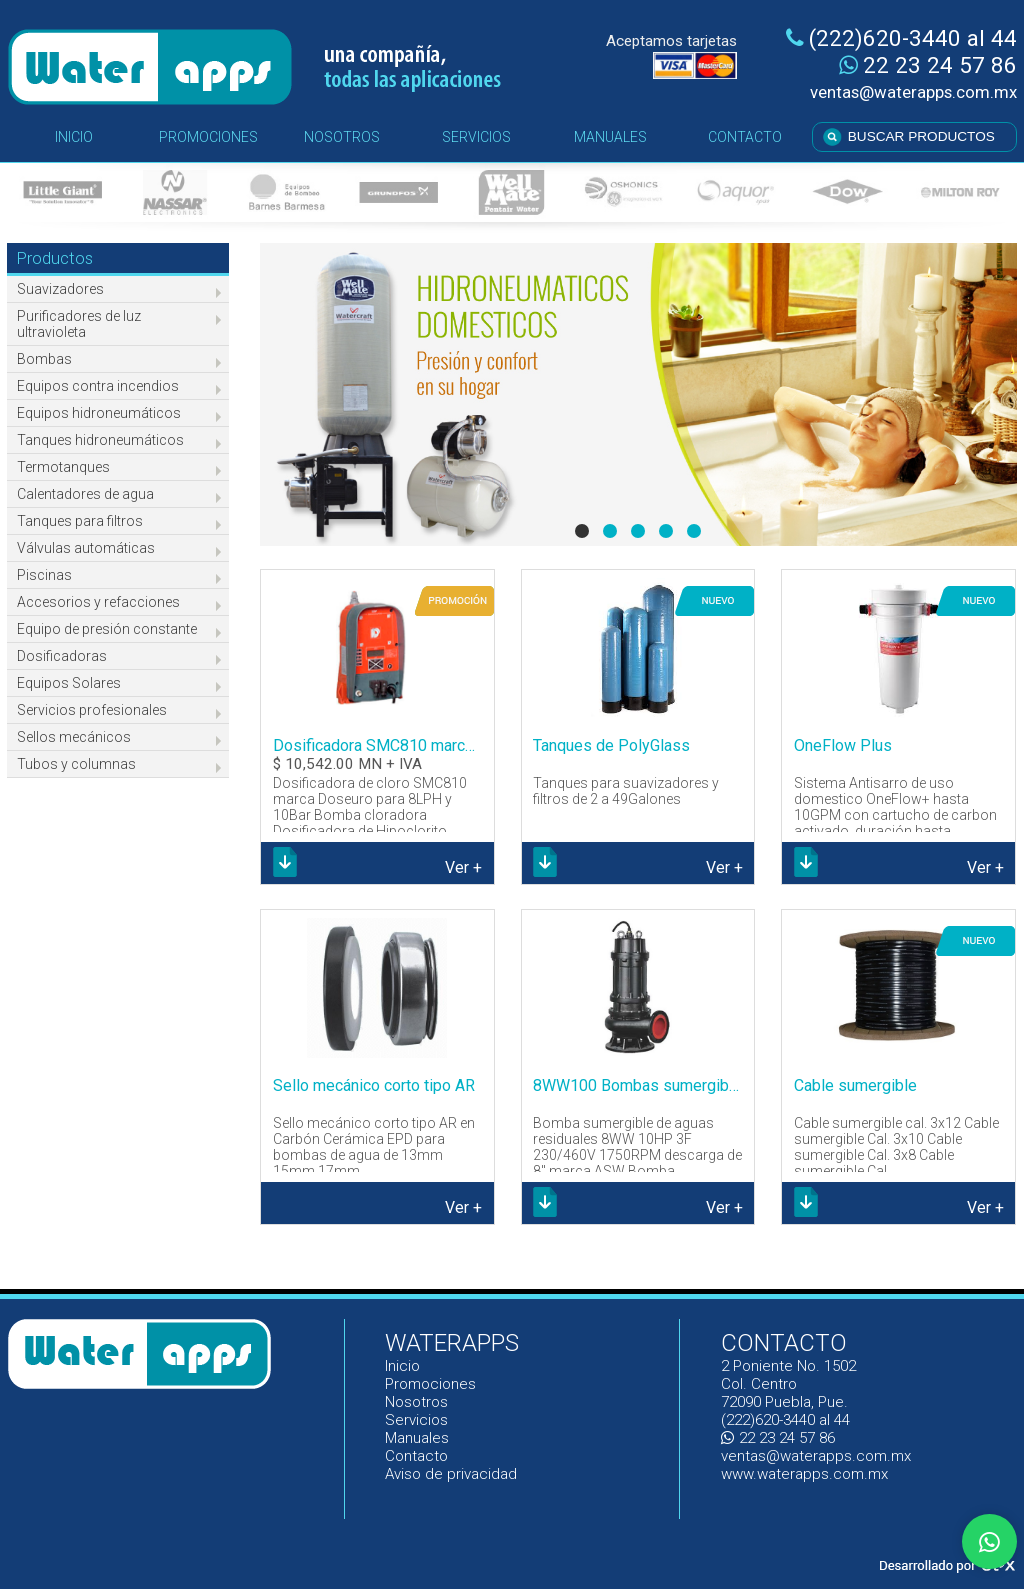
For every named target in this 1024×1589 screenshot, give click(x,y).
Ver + (463, 867)
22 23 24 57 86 (928, 65)
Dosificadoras (62, 656)
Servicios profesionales (92, 710)
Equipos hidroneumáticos (99, 413)
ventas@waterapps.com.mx (913, 92)
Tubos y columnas (76, 764)
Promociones (430, 1384)
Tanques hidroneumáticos (100, 440)
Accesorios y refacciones (98, 602)
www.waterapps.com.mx (804, 1474)
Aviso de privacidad (451, 1474)
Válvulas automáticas (86, 548)
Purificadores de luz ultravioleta (79, 324)
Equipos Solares (69, 683)
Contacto (416, 1456)
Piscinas (44, 575)
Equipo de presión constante (107, 629)
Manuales (417, 1438)
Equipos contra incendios (98, 386)
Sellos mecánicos (74, 737)
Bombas (44, 359)
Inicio (403, 1366)
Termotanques (63, 467)
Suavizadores (60, 289)
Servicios (416, 1420)
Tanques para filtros (80, 521)
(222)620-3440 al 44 (901, 38)
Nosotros (416, 1402)
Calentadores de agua (85, 494)
